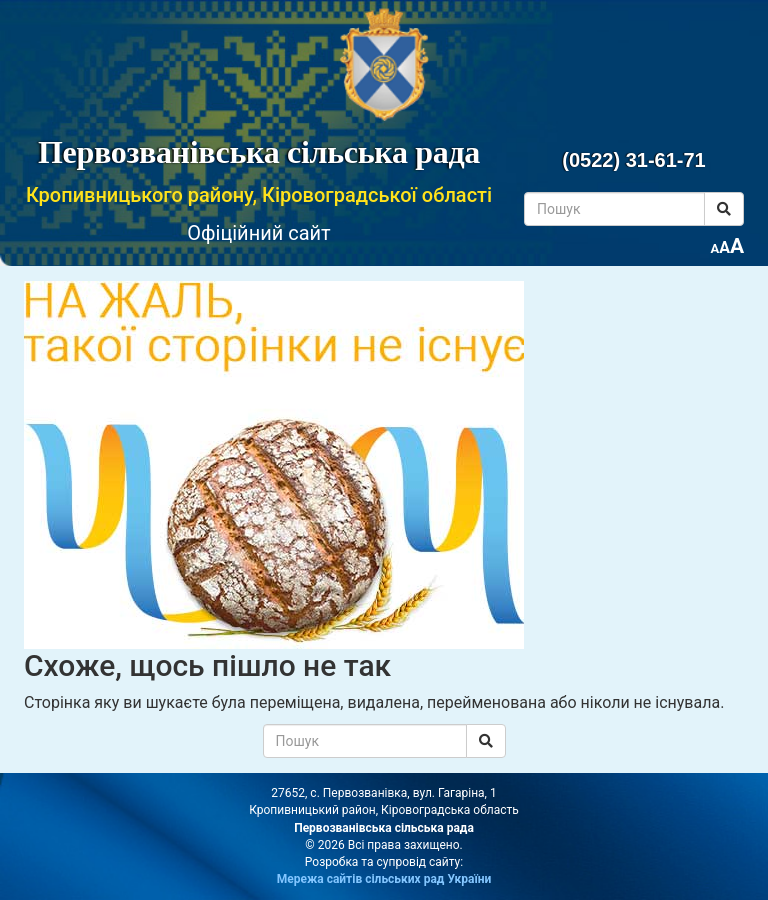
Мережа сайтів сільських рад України (384, 879)
